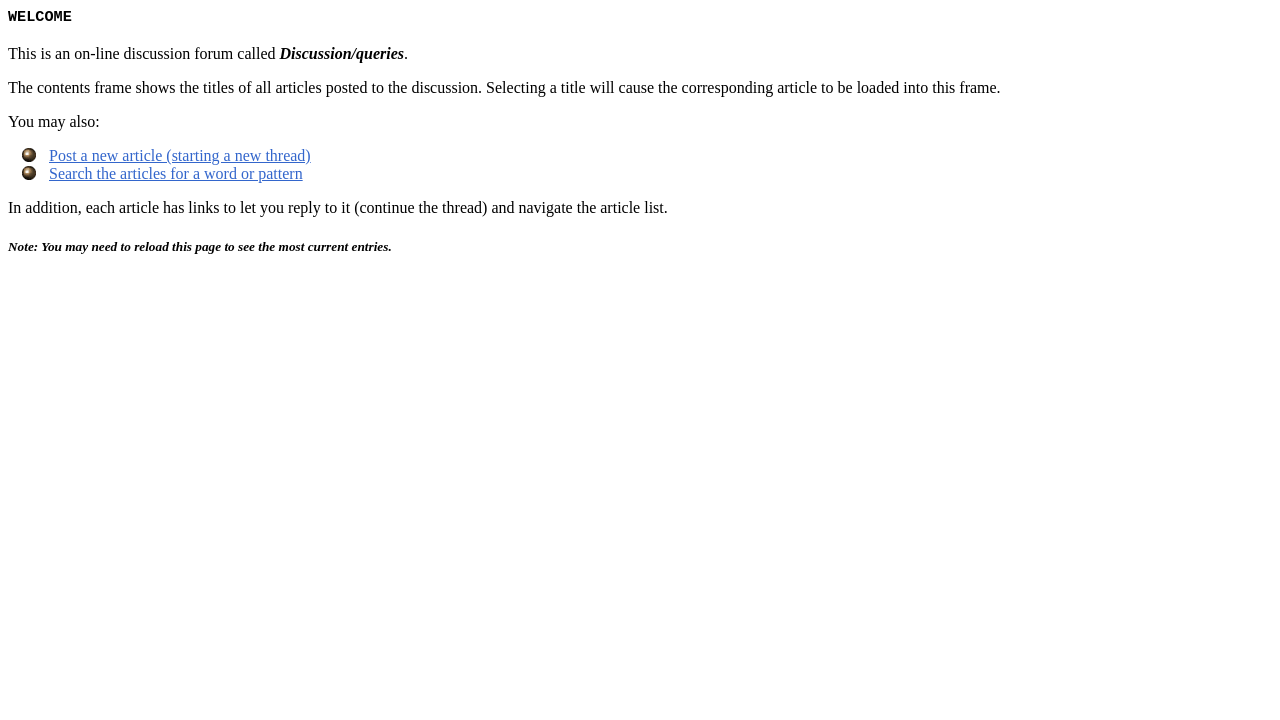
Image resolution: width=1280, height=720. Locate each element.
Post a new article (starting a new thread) (180, 157)
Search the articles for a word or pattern (176, 175)
